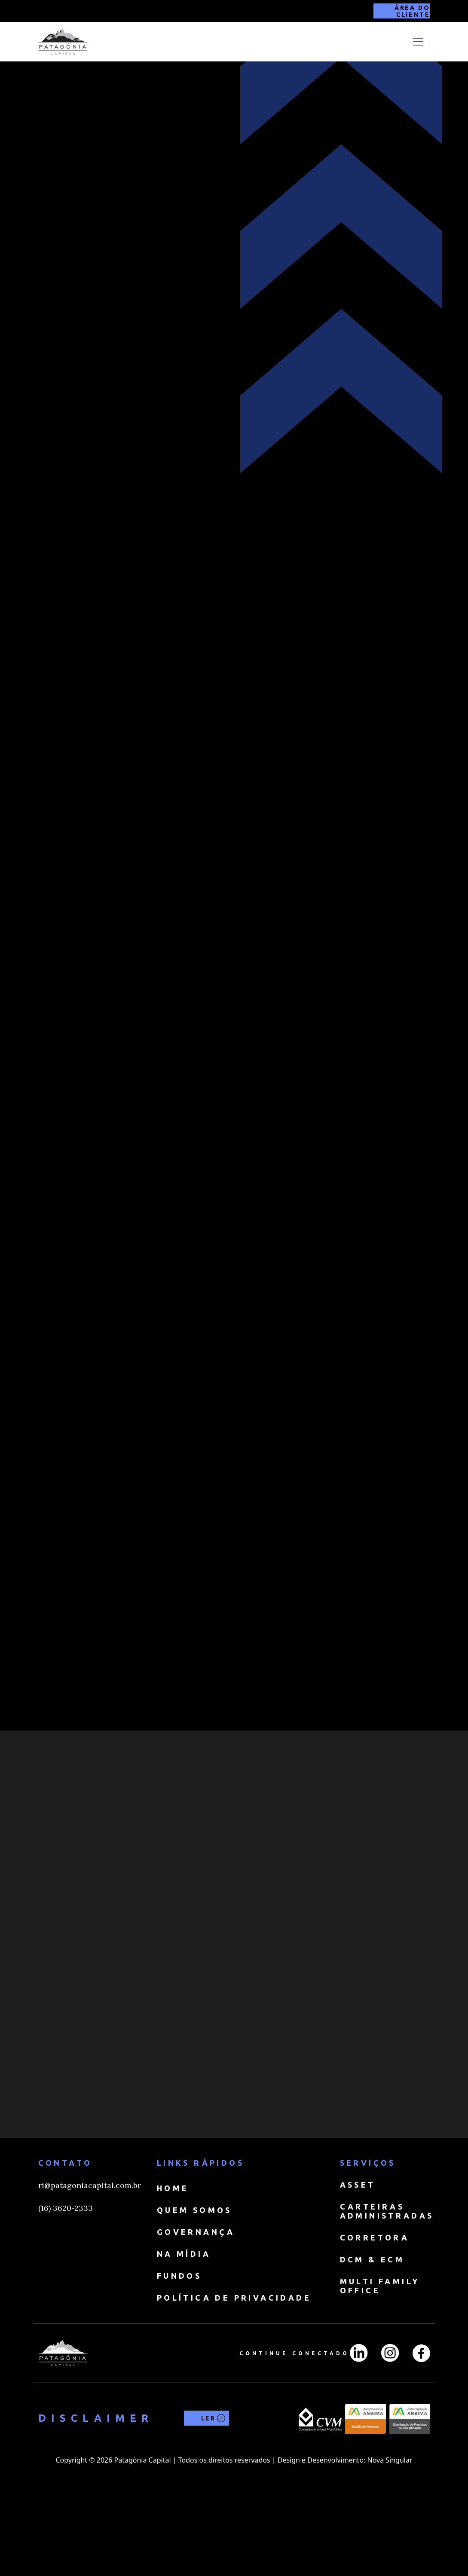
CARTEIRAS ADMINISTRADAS (387, 2284)
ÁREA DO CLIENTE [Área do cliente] (412, 11)
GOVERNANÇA (196, 2305)
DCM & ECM (372, 2333)
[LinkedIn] (359, 2426)
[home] (62, 41)
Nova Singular (390, 2533)
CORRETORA (375, 2311)
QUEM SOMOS (194, 2283)
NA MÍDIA (184, 2327)
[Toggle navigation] (418, 41)
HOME (173, 2261)
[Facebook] (421, 2427)
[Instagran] (390, 2426)
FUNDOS (179, 2349)
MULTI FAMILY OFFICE (380, 2359)
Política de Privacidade (234, 2371)
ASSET (358, 2258)
